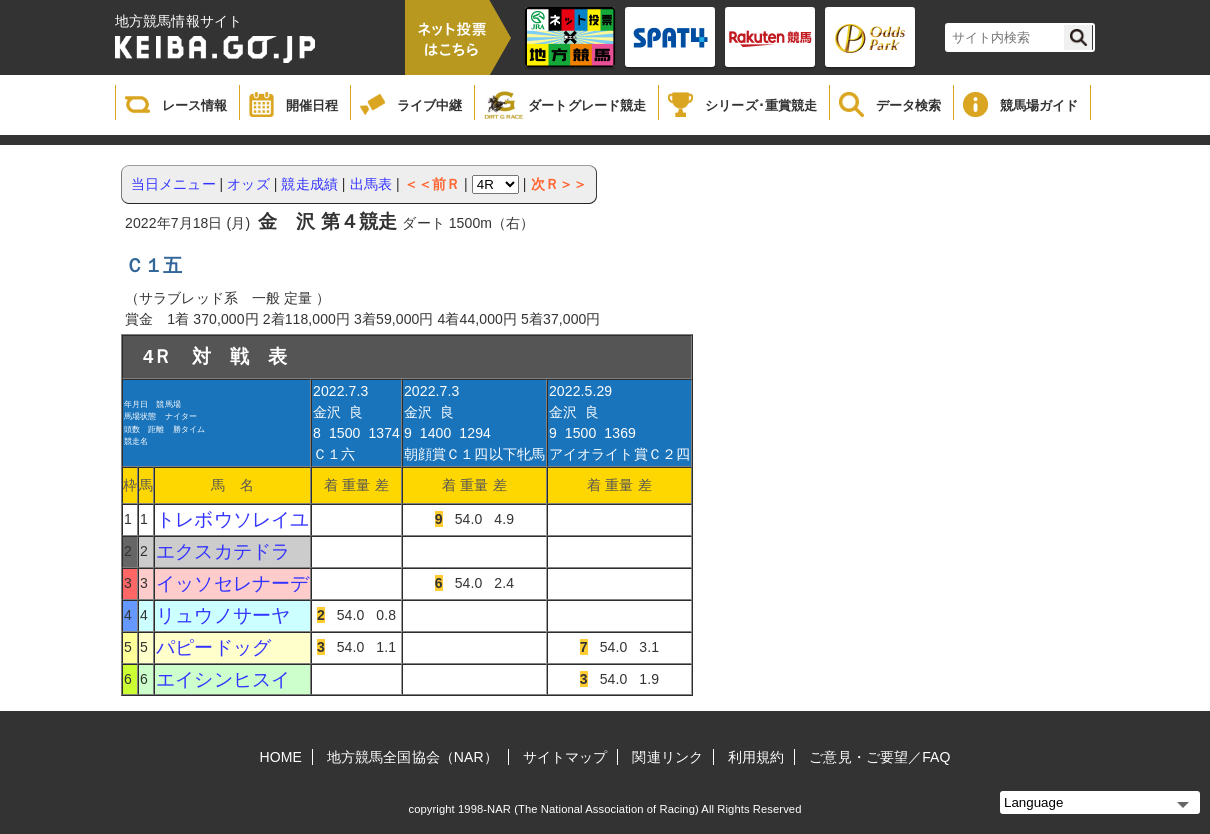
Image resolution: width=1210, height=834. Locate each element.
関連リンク (667, 757)
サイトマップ (565, 757)
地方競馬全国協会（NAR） (412, 757)
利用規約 (756, 757)
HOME (281, 757)
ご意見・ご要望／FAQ (879, 757)
